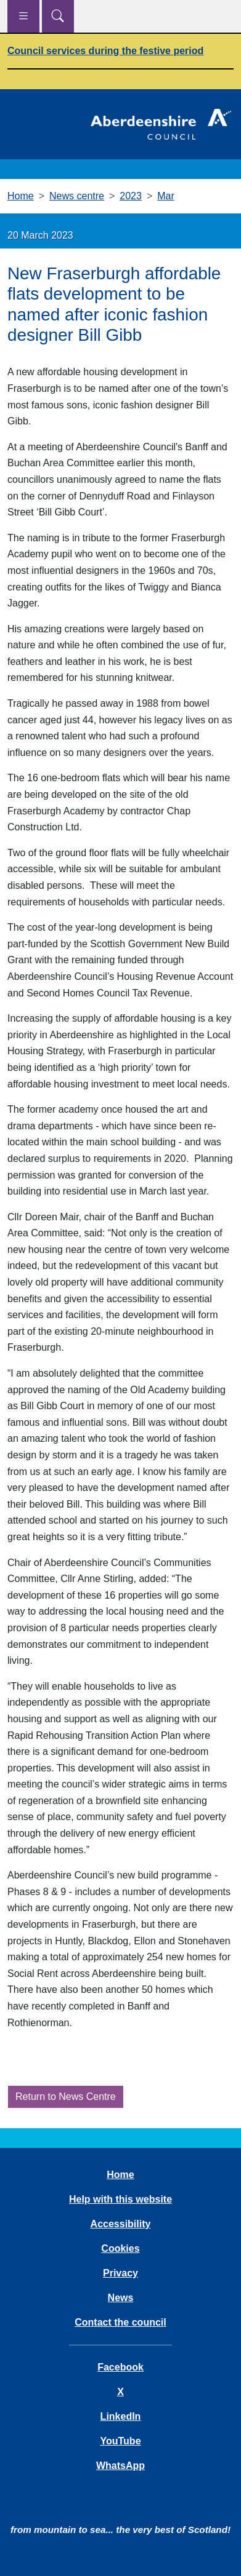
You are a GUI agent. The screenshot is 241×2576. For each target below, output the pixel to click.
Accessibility (121, 2224)
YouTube (120, 2441)
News (121, 2297)
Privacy (120, 2273)
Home (20, 196)
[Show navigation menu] (23, 16)
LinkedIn (120, 2416)
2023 (131, 196)
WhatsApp (120, 2465)
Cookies (120, 2248)
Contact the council (120, 2322)
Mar (165, 196)
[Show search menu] (58, 16)
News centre (76, 196)
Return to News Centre (65, 2096)
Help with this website (120, 2199)
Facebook (120, 2367)
